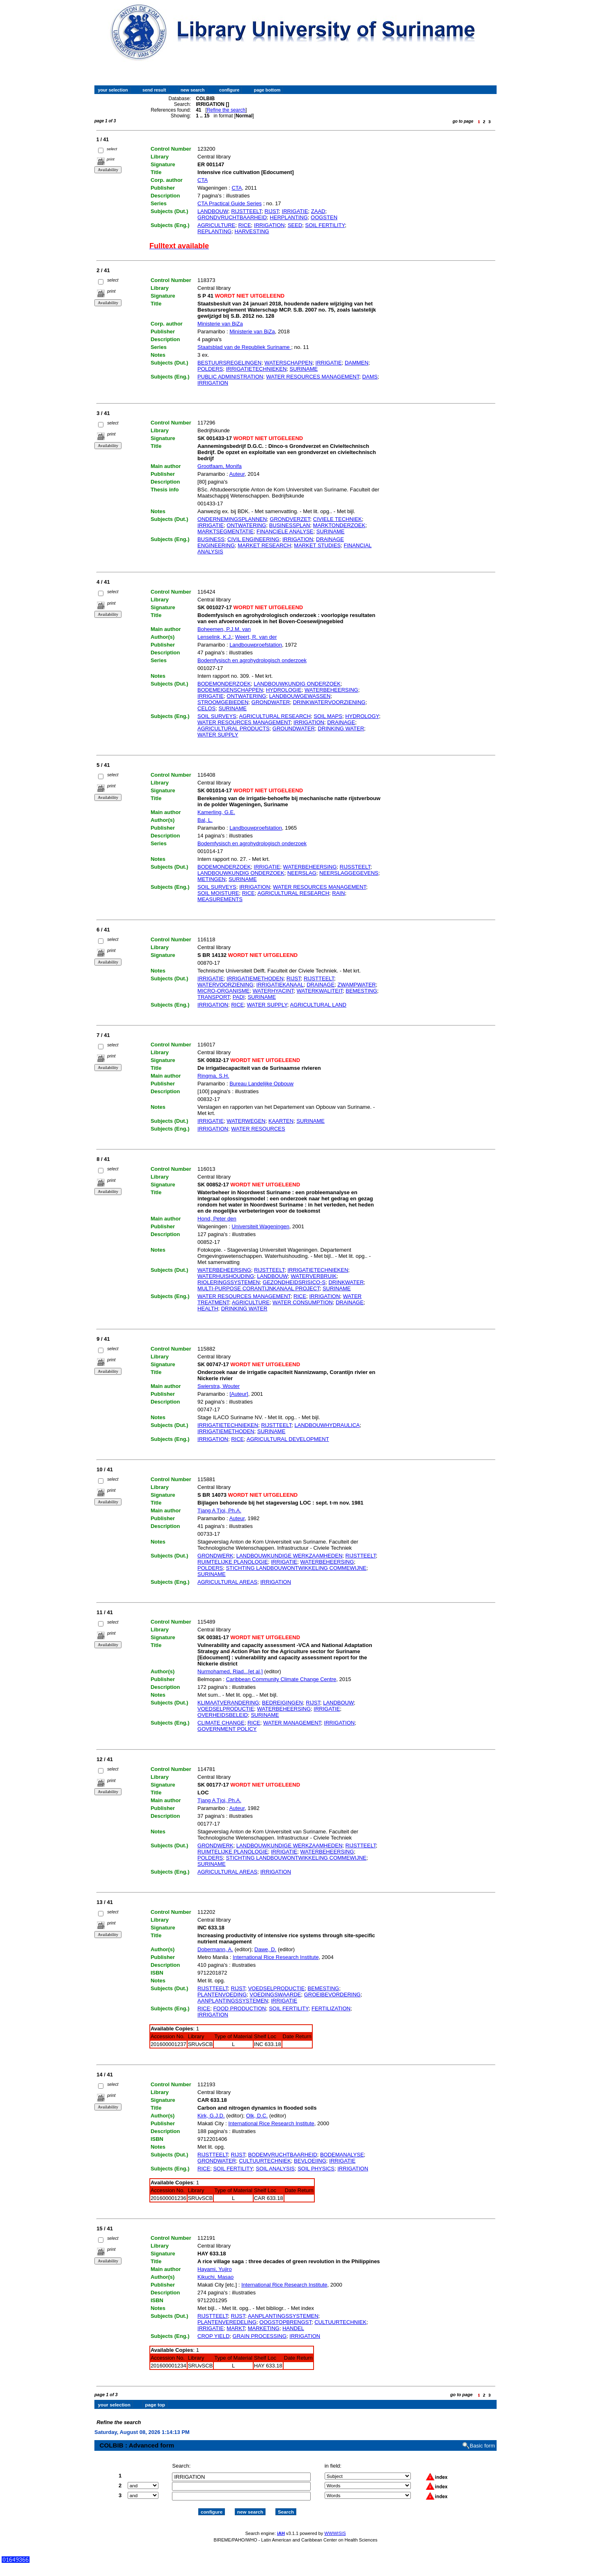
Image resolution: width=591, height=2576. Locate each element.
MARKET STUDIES (317, 545)
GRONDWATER (271, 702)
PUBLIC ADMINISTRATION (230, 377)
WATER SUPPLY (217, 735)
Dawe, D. (265, 1949)
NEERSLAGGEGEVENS (348, 873)
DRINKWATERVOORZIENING (329, 702)
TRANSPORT (213, 997)
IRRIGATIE (295, 211)
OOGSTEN (324, 217)
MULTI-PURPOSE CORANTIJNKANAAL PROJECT (258, 1288)
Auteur (237, 474)
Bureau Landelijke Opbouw (261, 1083)
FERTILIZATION (331, 2008)
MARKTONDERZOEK (339, 525)
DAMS (370, 377)
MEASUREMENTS (220, 899)
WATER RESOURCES (258, 1129)
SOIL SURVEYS (216, 716)
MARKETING (263, 2328)
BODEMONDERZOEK (224, 684)
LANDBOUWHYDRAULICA (327, 1425)
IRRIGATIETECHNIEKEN (256, 369)
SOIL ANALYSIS (275, 2168)
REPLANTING (214, 231)
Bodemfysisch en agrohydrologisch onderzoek (252, 660)
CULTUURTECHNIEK (265, 2161)
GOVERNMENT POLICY (227, 1729)
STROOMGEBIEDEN (222, 702)
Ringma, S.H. (213, 1076)
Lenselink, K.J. (214, 637)
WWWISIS (335, 2525)
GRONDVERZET (290, 519)
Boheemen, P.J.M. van (224, 629)
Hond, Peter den (216, 1219)
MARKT (236, 2328)
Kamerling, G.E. (216, 812)
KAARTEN (280, 1121)
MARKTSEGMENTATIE (225, 531)
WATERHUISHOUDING (225, 1276)
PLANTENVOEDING (222, 1994)
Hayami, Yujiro (214, 2269)
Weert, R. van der (256, 637)
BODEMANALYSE (342, 2155)
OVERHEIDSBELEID (222, 1715)
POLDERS (210, 369)
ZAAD (318, 211)
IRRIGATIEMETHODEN (255, 978)
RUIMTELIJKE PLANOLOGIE (232, 1562)
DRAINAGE (341, 722)
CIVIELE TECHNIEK (337, 519)
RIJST (272, 211)
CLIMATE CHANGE (221, 1723)
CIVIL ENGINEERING (253, 539)
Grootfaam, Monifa (219, 466)
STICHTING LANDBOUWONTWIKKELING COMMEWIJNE (296, 1568)
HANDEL (293, 2328)
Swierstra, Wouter (218, 1386)
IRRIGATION (269, 225)
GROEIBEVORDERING (332, 1994)
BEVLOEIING (310, 2161)
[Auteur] (238, 1394)
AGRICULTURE (216, 225)
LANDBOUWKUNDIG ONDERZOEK (297, 684)
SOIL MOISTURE (218, 893)
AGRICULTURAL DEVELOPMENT (288, 1439)
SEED (295, 225)
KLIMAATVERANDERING (228, 1703)
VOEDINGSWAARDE (275, 1994)
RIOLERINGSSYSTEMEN (228, 1282)
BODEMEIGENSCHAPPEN (230, 690)
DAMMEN (357, 363)
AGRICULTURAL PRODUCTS (233, 728)
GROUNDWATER (294, 728)
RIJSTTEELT (246, 211)
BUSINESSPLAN (289, 525)
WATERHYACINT (272, 991)
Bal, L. (205, 820)
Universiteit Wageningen (260, 1226)
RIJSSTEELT (355, 867)
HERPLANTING (288, 217)
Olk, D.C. (257, 2116)
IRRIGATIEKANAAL (280, 985)
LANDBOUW (212, 211)
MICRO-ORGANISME (223, 991)
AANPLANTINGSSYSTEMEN (232, 2001)
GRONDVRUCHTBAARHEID (232, 217)
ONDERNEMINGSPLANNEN (232, 519)
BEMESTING (361, 991)
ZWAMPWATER (356, 985)
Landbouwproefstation (255, 645)
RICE (244, 225)
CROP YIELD (213, 2336)
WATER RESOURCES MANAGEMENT (312, 377)
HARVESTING (251, 231)
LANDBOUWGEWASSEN (300, 696)
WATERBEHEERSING (331, 690)
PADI (239, 997)
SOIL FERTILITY (325, 225)
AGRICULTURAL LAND (318, 1005)
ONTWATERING (246, 525)
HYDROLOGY (362, 716)
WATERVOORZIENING (225, 985)
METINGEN (211, 879)
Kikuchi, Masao (215, 2277)
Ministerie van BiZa (220, 324)
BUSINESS (210, 539)
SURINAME (304, 369)
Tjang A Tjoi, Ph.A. (219, 1510)
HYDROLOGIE (284, 690)
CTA (202, 180)
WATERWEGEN (246, 1121)
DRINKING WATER (341, 728)
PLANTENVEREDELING (227, 2322)
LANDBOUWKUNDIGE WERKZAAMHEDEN (289, 1556)
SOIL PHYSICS (316, 2168)
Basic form (482, 2439)
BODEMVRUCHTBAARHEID (282, 2155)
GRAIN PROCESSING (259, 2336)
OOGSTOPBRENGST (285, 2322)
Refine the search (226, 110)
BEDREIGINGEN (282, 1703)
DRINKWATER (346, 1282)
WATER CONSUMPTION (303, 1302)
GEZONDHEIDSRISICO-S (294, 1282)
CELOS (206, 708)
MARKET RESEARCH (264, 545)
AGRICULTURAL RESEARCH (275, 716)
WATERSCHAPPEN (288, 363)
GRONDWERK (215, 1556)
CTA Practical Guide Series (229, 203)
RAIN (338, 893)
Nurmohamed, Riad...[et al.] (230, 1671)
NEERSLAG (301, 873)
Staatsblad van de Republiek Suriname (244, 347)
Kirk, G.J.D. (210, 2116)
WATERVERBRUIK (314, 1276)
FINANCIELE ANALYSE (285, 531)
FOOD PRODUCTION (239, 2008)
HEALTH (207, 1308)
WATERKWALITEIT (320, 991)
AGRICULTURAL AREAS (227, 1582)
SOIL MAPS (328, 716)
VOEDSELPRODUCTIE (225, 1709)
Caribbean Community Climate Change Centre (281, 1679)
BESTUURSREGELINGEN (229, 363)
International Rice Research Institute (276, 1957)
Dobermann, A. (215, 1949)
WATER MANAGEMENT (292, 1723)
